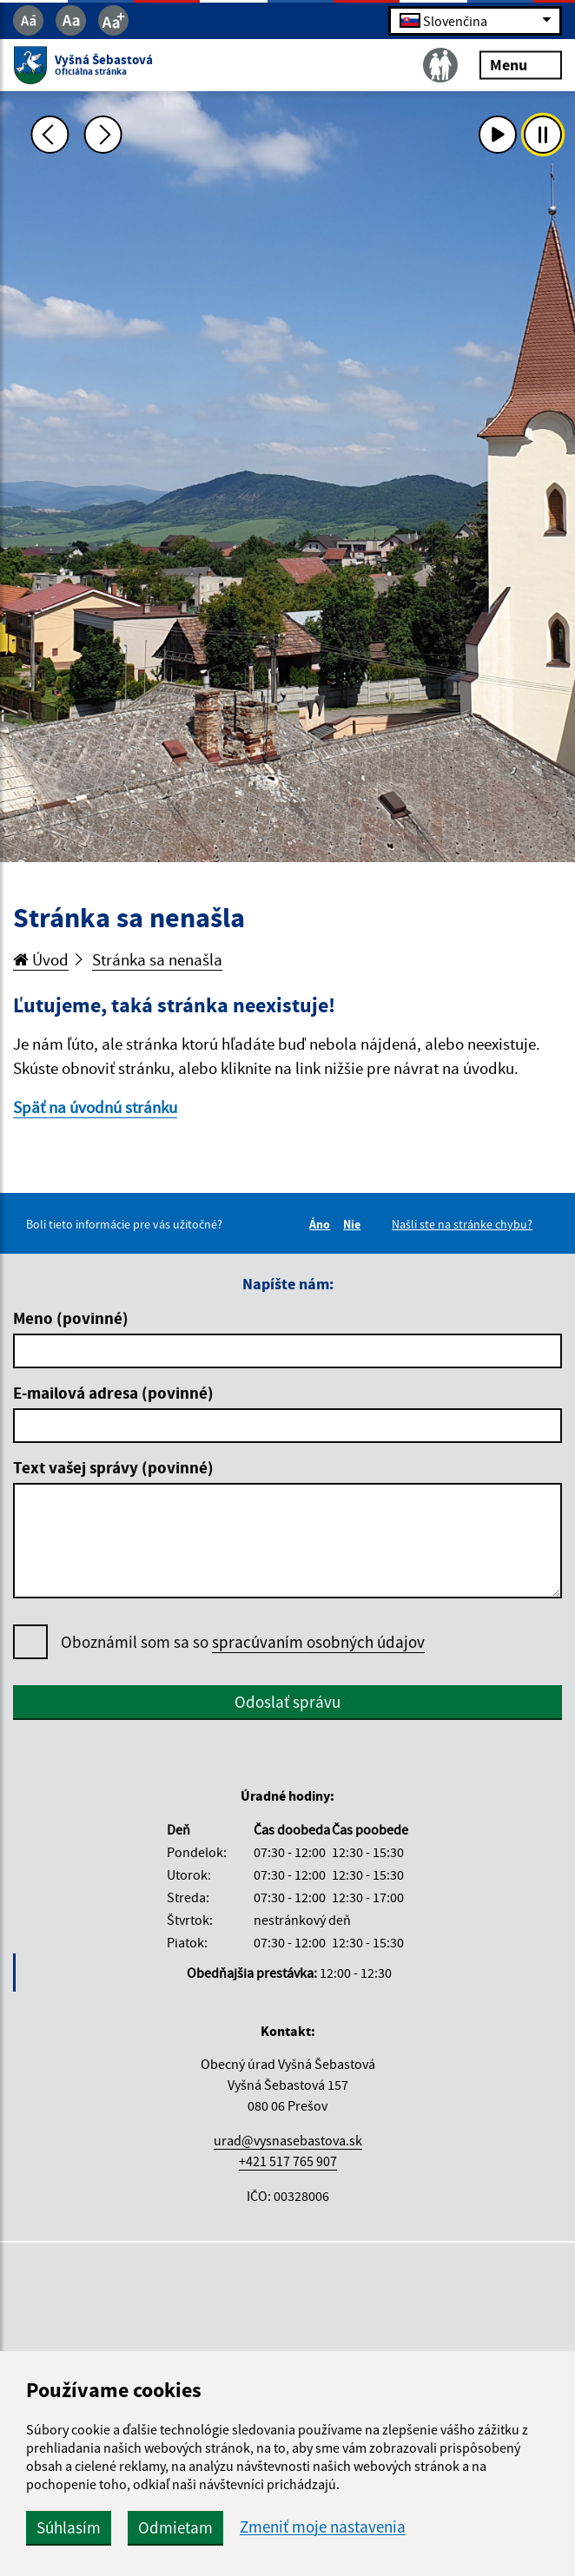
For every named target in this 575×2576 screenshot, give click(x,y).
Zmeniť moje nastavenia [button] (323, 2527)
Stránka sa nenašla (157, 959)
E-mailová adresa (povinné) (113, 1392)
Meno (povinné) (71, 1318)
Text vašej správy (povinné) (113, 1467)
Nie (354, 1224)
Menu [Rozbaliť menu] (521, 65)
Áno (322, 1224)
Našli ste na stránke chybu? (462, 1224)
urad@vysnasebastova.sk (288, 2140)
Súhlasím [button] (68, 2527)
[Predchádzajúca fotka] (49, 134)
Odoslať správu (287, 1701)
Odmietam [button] (175, 2527)
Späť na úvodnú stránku (95, 1107)
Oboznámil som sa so (243, 1642)
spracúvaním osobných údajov (318, 1641)
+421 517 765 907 (288, 2161)
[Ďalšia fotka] (103, 134)
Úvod (41, 959)
